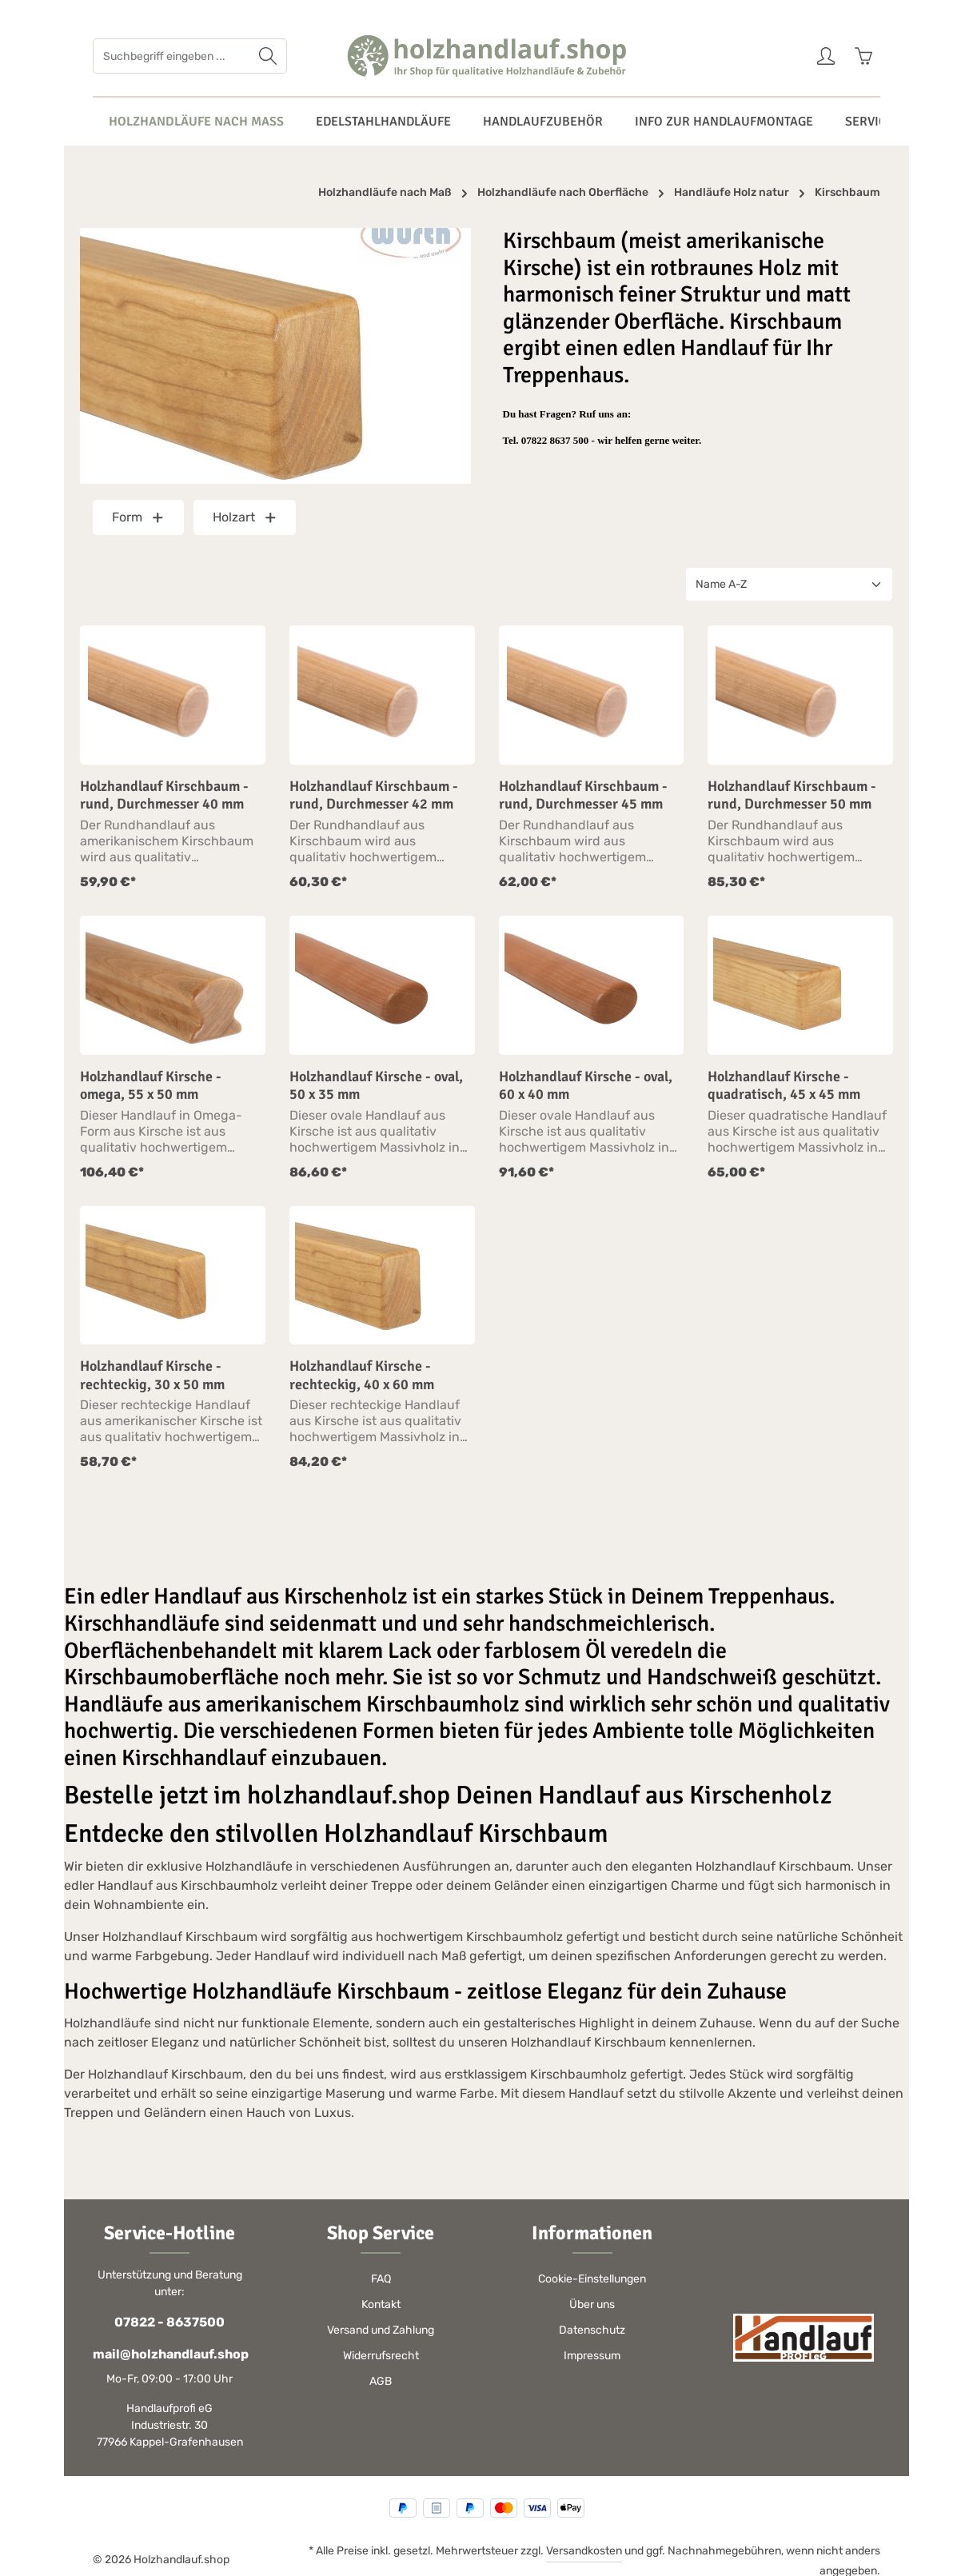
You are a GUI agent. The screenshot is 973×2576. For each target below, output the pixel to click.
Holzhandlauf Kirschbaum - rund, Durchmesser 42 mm (373, 795)
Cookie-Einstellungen (592, 2279)
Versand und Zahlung (380, 2330)
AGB (380, 2381)
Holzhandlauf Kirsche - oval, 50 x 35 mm (376, 1086)
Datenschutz (592, 2330)
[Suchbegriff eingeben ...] (171, 56)
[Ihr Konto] (825, 56)
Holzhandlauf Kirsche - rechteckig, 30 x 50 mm (152, 1375)
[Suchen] (268, 56)
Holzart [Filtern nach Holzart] (245, 517)
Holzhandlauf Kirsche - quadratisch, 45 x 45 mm (784, 1086)
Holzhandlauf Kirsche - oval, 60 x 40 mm (585, 1086)
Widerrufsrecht (381, 2355)
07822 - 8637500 (169, 2322)
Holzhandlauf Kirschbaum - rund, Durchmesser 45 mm (583, 795)
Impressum (592, 2355)
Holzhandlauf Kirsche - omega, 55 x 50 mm (150, 1086)
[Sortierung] (789, 584)
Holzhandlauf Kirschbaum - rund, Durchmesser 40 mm (164, 795)
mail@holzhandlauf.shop (169, 2354)
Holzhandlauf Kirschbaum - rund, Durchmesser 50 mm (792, 795)
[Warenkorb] (863, 56)
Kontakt (381, 2304)
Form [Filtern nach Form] (138, 517)
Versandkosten (584, 2551)
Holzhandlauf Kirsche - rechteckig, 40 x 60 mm (361, 1375)
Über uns (592, 2304)
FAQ (381, 2279)
